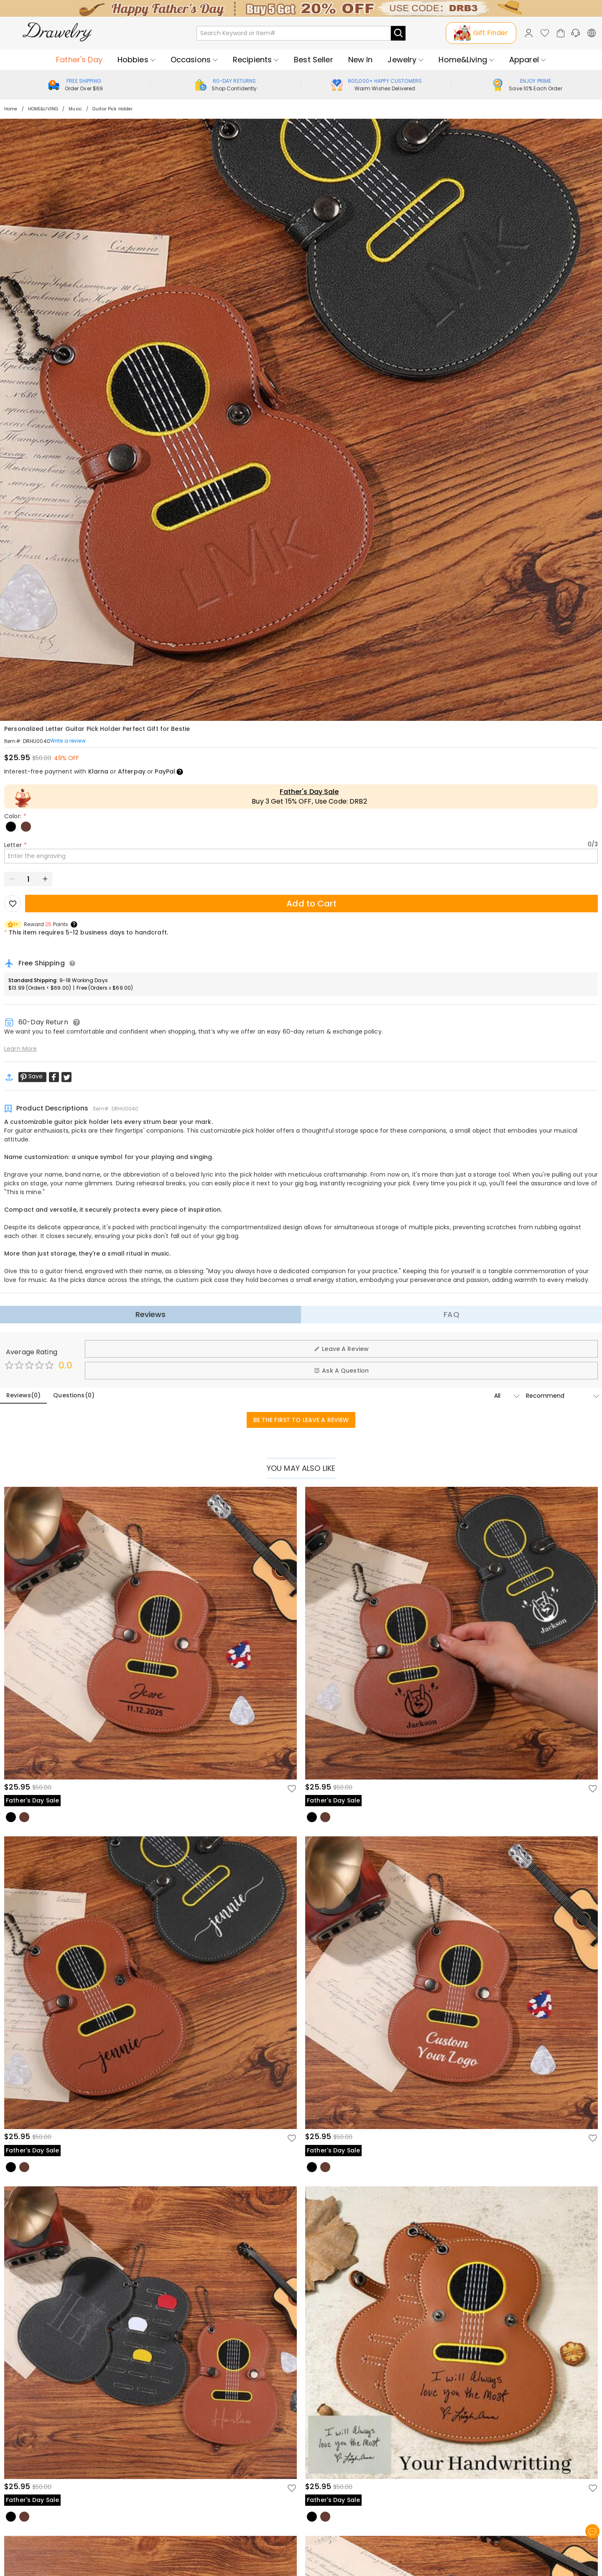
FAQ (451, 1314)
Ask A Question (341, 1370)
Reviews (150, 1314)
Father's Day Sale (309, 792)
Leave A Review (341, 1349)
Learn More (20, 1048)
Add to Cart (311, 903)
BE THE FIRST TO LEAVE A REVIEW (301, 1420)
